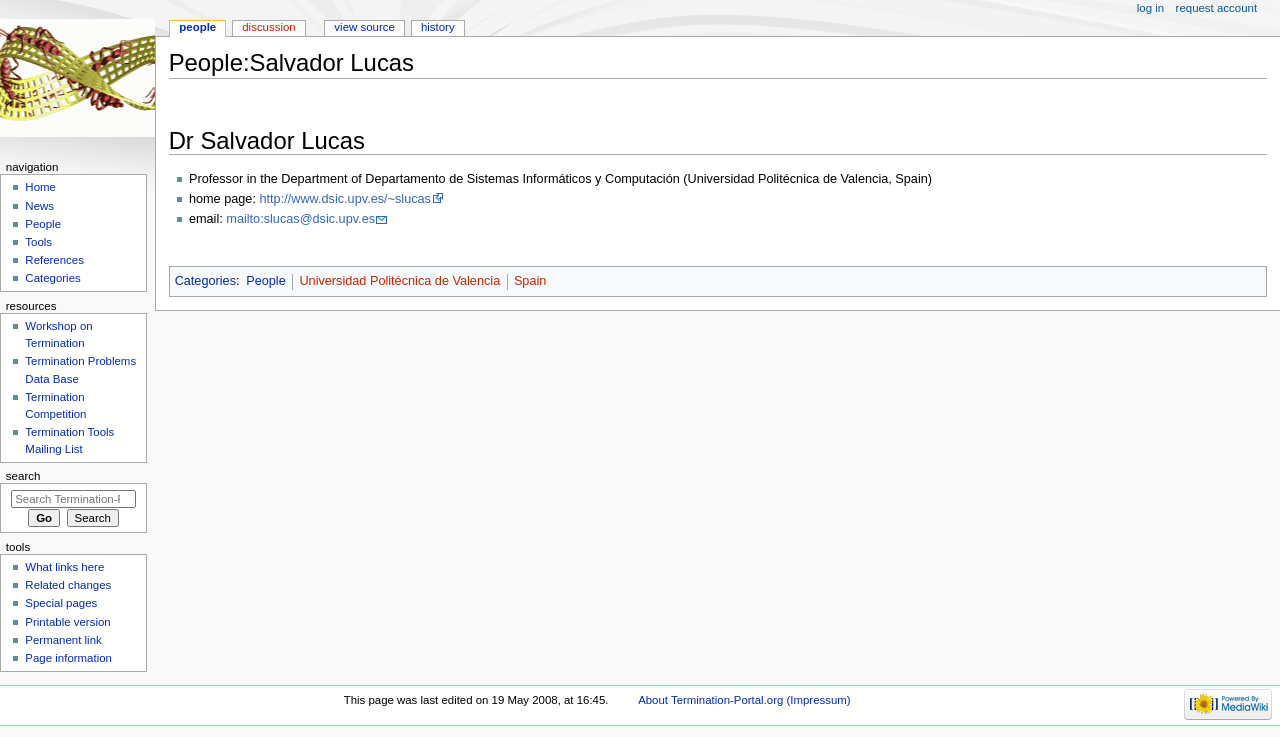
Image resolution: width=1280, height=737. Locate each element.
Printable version (67, 622)
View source (364, 27)
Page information (68, 658)
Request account (1217, 8)
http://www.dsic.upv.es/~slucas (344, 199)
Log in (1150, 8)
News (39, 206)
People (266, 281)
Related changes (68, 585)
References (54, 260)
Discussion (268, 27)
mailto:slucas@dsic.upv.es (300, 219)
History (438, 27)
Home (40, 187)
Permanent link (63, 640)
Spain (530, 281)
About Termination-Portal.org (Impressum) (744, 700)
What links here (64, 567)
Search (23, 476)
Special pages (61, 603)
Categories (205, 281)
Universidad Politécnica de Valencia (399, 281)
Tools (38, 242)
